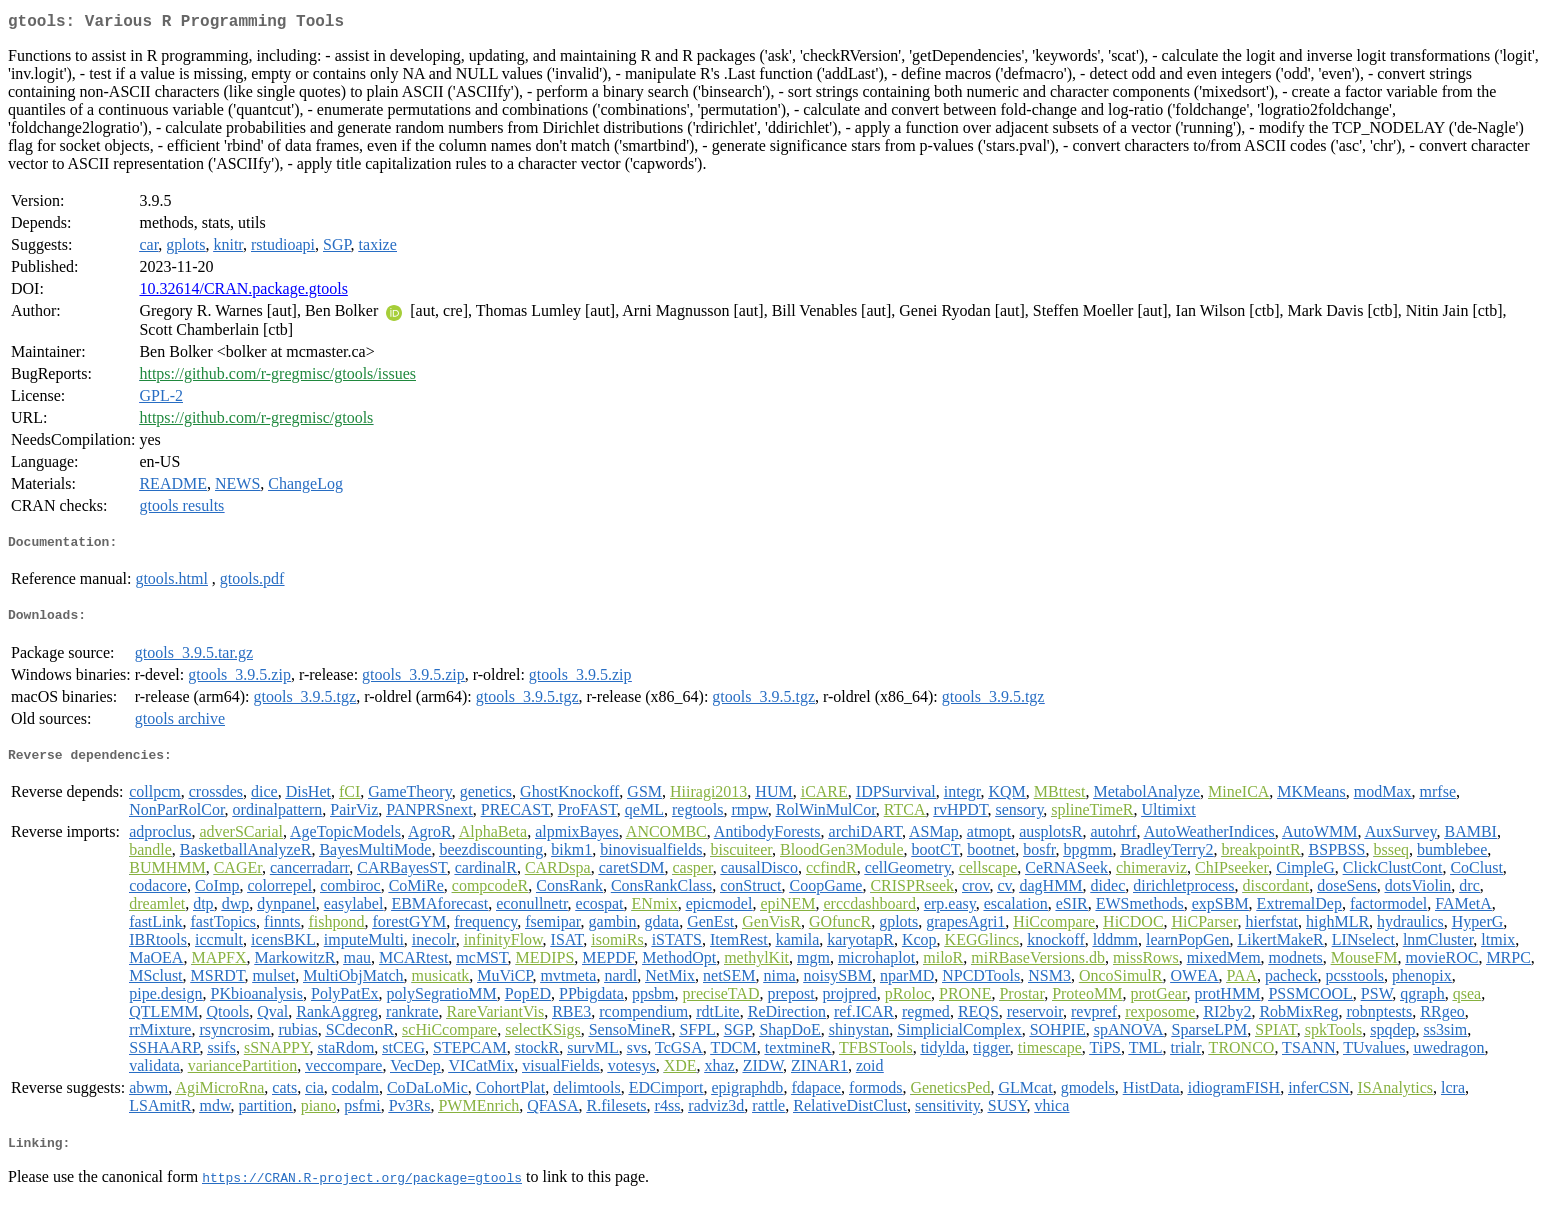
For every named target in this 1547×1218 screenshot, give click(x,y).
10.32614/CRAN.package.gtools (243, 292)
